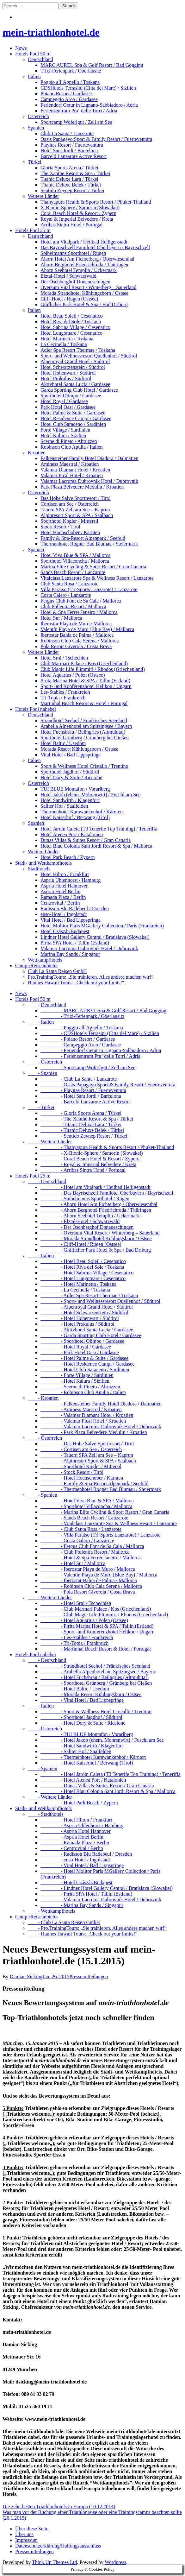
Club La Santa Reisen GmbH (57, 971)
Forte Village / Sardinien (65, 429)
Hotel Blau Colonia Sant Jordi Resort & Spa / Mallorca (96, 846)
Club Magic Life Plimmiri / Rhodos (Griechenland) (92, 669)
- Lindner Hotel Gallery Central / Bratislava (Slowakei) (106, 1888)
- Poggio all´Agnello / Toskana (81, 1027)
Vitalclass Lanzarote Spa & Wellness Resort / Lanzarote (97, 578)
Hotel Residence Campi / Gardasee (75, 418)
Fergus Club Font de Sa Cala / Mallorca (80, 600)
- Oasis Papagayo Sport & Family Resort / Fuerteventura (108, 1084)
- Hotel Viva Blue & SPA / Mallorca (87, 1500)
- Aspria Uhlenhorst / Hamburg (82, 1825)
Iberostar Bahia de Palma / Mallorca (77, 635)
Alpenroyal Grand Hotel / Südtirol (75, 361)
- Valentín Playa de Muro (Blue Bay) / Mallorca (98, 1574)
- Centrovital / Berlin (71, 1848)
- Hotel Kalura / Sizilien (74, 1381)
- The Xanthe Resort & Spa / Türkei (86, 1118)
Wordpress (115, 2562)
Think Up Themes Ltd (54, 2562)
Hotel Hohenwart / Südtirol (68, 373)
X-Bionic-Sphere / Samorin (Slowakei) (80, 207)
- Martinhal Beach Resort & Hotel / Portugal (95, 1648)
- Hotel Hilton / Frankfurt (76, 1819)
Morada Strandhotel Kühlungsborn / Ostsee (84, 293)
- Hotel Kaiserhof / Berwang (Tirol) (86, 1762)
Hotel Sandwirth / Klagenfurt (70, 800)
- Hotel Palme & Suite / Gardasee (84, 1358)
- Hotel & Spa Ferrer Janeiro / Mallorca (90, 1557)
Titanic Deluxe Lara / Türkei (69, 179)
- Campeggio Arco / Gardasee (80, 1044)
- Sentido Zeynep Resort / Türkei (83, 1136)
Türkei (34, 162)
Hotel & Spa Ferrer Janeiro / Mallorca (78, 612)
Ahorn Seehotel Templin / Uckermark (78, 270)
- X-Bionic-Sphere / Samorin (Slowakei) (91, 1153)
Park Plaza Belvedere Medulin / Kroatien (82, 486)
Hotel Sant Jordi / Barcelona (69, 150)
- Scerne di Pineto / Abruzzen (80, 1386)
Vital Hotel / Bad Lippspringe (70, 754)
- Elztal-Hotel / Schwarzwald (80, 1221)
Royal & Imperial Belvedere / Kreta (76, 219)
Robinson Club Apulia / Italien (71, 447)
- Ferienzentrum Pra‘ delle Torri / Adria (90, 1056)
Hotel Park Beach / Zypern (67, 857)
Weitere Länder (43, 196)
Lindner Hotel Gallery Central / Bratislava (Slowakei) (95, 937)
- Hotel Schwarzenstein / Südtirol (84, 1312)
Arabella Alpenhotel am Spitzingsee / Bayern (86, 726)
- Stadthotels (45, 1814)
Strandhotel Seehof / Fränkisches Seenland (83, 720)
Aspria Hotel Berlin (60, 891)
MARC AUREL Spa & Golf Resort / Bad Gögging (91, 65)
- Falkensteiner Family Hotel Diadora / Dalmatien (101, 1403)
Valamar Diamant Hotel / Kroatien (75, 469)
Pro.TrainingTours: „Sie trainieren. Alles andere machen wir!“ (90, 977)
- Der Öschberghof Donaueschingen (86, 1227)
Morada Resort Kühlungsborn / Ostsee (79, 749)
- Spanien (42, 1073)
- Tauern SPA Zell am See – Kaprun (86, 1455)
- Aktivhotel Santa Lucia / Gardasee (86, 1329)
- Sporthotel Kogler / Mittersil (80, 1466)
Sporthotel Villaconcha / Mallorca (74, 561)
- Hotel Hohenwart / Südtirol (79, 1318)
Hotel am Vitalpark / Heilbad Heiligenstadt (83, 241)
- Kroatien (43, 1398)
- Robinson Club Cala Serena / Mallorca (91, 1586)
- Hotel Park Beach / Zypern (79, 1802)
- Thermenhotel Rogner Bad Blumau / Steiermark (100, 1489)
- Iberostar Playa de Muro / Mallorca (87, 1569)
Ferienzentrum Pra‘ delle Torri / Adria (78, 110)
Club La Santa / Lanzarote (67, 133)
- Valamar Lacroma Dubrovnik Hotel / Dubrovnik (100, 1426)
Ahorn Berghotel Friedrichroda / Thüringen (84, 264)
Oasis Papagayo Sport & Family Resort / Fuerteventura (96, 139)
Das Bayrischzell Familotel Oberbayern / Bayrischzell (95, 247)
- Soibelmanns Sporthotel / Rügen (84, 1198)
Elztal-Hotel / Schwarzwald (68, 276)
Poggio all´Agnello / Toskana (70, 82)
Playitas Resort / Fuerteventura (71, 145)
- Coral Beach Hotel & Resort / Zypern (89, 1158)
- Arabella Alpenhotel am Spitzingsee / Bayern (97, 1671)
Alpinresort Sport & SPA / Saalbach (76, 515)
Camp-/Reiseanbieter (36, 965)
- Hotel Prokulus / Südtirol (77, 1324)
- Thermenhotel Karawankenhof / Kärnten (93, 1757)
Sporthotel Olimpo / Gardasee (70, 395)
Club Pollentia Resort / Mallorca (73, 606)
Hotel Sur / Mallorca (61, 618)
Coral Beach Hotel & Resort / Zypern (78, 213)
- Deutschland (47, 1004)
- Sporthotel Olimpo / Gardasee (82, 1341)
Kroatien (37, 452)
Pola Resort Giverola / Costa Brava (76, 646)
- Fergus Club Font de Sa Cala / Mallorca (92, 1546)
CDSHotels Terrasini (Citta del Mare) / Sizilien (88, 88)
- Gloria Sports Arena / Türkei (80, 1113)
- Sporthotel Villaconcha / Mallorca (86, 1506)
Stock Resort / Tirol (60, 526)
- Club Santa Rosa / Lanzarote (80, 1529)
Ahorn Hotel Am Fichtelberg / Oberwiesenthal (87, 259)
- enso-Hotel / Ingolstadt (75, 1859)
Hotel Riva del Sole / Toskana (70, 321)
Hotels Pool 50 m (33, 53)
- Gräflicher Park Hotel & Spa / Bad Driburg (95, 1250)
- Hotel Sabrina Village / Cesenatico (86, 1272)
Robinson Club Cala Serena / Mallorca (79, 640)
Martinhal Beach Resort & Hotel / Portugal (84, 703)
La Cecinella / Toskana (63, 344)
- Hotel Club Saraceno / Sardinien (84, 1369)
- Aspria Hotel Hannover (75, 1831)
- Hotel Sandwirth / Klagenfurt (81, 1745)
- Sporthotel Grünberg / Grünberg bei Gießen (96, 1683)
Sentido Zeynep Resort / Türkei (72, 190)
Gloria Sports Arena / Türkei (69, 167)
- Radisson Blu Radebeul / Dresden (86, 1854)
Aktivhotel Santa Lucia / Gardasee (75, 384)
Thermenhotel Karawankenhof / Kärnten (81, 811)
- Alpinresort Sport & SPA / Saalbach (88, 1460)
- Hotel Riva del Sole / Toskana (82, 1267)
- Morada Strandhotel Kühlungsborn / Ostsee (96, 1238)
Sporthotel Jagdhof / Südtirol (69, 771)
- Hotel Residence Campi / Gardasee (87, 1364)
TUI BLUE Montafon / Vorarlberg (75, 789)
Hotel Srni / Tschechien (64, 657)
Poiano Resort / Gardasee (66, 93)
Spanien (36, 127)
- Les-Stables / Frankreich (76, 1637)
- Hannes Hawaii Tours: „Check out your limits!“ (83, 1933)
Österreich (38, 116)
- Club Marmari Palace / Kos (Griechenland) (95, 1609)
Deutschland (40, 59)
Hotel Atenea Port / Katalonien (71, 834)
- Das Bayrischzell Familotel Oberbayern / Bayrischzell (106, 1193)
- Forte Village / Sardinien (77, 1375)
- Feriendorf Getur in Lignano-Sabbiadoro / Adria (100, 1050)
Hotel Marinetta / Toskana (66, 338)
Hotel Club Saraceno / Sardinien (73, 424)
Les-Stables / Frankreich (65, 692)
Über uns (24, 2534)
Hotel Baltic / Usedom (63, 743)
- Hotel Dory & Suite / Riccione (82, 1723)
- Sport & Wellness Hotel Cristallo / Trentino (95, 1711)
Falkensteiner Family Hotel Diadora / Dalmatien (89, 458)
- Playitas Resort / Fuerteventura (83, 1090)
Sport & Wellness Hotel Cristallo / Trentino (84, 766)
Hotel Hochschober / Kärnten (70, 532)
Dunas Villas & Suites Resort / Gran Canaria (85, 840)
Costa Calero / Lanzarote (65, 595)
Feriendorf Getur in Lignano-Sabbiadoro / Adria (89, 105)
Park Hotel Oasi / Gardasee (68, 407)
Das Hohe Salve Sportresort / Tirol (75, 498)
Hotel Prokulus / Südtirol (65, 378)
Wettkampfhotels (45, 960)
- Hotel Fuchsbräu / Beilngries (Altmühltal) (94, 1677)
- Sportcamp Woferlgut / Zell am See (87, 1067)
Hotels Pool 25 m (33, 230)
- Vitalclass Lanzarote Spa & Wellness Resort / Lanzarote (108, 1523)
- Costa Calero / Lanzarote (77, 1540)
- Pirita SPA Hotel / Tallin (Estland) (86, 1894)
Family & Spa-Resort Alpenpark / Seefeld (82, 538)
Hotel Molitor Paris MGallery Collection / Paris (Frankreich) (102, 925)
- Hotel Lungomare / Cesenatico (83, 1278)
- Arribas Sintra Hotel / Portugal (83, 1170)
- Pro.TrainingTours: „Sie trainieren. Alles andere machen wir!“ (97, 1928)
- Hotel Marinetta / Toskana (78, 1284)
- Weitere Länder (50, 1141)
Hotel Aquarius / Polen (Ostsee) (72, 675)
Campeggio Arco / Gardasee (69, 99)
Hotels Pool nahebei (35, 709)
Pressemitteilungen (89, 1976)
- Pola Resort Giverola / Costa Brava (87, 1591)
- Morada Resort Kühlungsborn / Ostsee (91, 1694)
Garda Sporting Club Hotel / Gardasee (79, 390)
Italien (34, 76)
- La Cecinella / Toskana (75, 1289)
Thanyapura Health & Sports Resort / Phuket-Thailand (95, 202)
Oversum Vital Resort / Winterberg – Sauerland (88, 287)
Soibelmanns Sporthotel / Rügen (73, 253)
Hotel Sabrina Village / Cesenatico (75, 327)
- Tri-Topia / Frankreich (74, 1643)
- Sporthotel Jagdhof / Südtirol (81, 1717)
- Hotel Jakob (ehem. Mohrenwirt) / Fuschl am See (102, 1740)
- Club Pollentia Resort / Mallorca (84, 1552)
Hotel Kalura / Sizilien (63, 435)
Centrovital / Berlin (60, 903)
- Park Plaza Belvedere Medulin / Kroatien (93, 1432)
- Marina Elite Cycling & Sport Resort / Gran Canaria (104, 1512)
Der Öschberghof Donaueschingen (75, 281)
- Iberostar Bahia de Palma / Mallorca (88, 1580)
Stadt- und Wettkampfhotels (43, 863)
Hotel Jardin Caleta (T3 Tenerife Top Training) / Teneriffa (98, 828)
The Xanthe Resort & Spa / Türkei (75, 173)
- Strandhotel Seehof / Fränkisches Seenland (95, 1666)
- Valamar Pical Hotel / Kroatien (83, 1421)
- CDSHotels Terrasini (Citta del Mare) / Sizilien (99, 1033)
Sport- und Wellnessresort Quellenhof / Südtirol (88, 355)
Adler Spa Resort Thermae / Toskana (77, 350)
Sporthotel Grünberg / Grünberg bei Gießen (84, 737)
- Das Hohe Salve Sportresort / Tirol (87, 1443)
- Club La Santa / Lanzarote (78, 1079)
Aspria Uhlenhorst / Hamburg (70, 880)
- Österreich (45, 1061)
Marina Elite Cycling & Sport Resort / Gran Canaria (93, 566)
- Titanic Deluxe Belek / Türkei (82, 1130)
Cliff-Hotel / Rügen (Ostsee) (69, 298)
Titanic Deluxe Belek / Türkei (70, 184)
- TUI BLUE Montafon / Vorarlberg (86, 1734)
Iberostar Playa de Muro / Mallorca (76, 623)
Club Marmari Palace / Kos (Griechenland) (84, 663)
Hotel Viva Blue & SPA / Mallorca (75, 555)
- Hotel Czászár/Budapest (76, 1882)
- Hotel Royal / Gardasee (75, 1346)
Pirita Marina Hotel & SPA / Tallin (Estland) (85, 680)
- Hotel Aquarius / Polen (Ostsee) (84, 1620)
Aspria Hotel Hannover (64, 885)
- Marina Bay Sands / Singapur (81, 1905)
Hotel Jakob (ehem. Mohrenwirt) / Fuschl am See (90, 794)
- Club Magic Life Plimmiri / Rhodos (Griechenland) (104, 1614)
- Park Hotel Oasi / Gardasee (79, 1352)
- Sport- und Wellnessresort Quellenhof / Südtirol (100, 1301)
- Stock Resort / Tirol (71, 1472)
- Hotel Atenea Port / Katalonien (83, 1780)
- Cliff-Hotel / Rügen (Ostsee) (80, 1244)
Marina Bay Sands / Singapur (70, 954)
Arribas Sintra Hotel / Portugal (71, 224)
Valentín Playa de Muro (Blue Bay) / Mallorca (87, 629)
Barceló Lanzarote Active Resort (73, 156)
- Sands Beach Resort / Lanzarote (84, 1517)
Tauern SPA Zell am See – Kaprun (75, 509)
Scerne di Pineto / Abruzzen (68, 441)
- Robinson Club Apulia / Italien (83, 1392)
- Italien (41, 1022)
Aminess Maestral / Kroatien (69, 464)
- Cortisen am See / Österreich (81, 1449)
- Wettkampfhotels (51, 1911)
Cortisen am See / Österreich (69, 504)
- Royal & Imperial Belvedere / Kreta (88, 1164)
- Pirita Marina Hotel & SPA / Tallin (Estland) (96, 1626)
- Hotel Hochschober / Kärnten (81, 1478)
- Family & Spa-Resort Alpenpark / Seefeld (94, 1483)
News (21, 48)
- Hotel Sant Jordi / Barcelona (80, 1096)
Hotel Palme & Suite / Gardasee (72, 412)
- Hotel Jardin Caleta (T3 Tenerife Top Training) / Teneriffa (110, 1774)
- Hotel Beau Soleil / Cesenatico (83, 1261)
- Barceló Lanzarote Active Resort (85, 1101)
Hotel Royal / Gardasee (64, 401)
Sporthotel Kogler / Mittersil (69, 521)
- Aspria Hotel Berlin (71, 1837)
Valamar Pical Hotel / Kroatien (71, 475)
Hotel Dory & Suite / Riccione (71, 777)
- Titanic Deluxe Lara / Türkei (80, 1124)
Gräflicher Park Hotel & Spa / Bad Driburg (84, 304)
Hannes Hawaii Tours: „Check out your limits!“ (76, 982)
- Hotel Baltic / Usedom (74, 1688)
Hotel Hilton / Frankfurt (64, 874)
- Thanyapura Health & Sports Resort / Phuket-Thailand (107, 1147)
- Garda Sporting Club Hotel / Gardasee (90, 1335)
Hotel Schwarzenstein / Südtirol (72, 367)
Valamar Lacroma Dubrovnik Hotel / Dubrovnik (89, 481)
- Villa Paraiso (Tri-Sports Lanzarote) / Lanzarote (100, 1534)
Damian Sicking (26, 1976)
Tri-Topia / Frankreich (62, 697)
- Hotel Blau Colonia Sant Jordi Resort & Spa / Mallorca (108, 1791)
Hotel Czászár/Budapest (64, 931)
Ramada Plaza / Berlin (63, 897)
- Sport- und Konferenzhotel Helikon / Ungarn (97, 1631)
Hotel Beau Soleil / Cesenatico (71, 316)
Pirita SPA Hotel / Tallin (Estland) (74, 942)
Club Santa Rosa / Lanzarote (69, 583)
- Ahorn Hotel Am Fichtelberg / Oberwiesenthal (98, 1204)
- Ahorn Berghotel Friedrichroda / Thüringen (95, 1210)
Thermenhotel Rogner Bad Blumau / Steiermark (89, 543)
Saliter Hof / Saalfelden (64, 806)
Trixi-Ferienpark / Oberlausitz (70, 70)
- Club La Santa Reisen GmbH (64, 1922)
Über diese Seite (31, 2528)
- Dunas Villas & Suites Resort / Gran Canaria (97, 1785)
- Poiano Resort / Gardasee (77, 1039)
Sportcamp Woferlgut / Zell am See (76, 122)
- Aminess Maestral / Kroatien (81, 1409)
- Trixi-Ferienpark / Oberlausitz (82, 1016)
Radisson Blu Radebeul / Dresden (74, 908)
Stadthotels (39, 868)
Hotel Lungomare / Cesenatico (71, 333)
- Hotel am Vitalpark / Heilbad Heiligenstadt (95, 1187)
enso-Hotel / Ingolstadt (63, 914)
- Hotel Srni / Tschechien (75, 1603)
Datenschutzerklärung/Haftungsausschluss (58, 2545)
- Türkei (41, 1107)
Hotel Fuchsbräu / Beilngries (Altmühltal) (82, 732)
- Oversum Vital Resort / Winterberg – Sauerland (100, 1232)
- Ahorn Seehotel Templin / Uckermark (90, 1215)
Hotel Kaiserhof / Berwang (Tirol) (75, 817)
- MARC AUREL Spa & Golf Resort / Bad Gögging (103, 1010)
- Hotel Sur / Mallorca (72, 1563)
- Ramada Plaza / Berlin (74, 1842)
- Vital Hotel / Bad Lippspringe (82, 1700)
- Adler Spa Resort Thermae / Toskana (89, 1295)
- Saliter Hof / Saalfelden (75, 1751)
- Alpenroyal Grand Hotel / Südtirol (86, 1307)
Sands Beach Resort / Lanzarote (72, 572)
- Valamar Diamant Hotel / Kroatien (86, 1415)
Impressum (26, 2540)
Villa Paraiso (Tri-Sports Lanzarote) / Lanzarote (88, 589)
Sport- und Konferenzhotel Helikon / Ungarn (85, 686)
